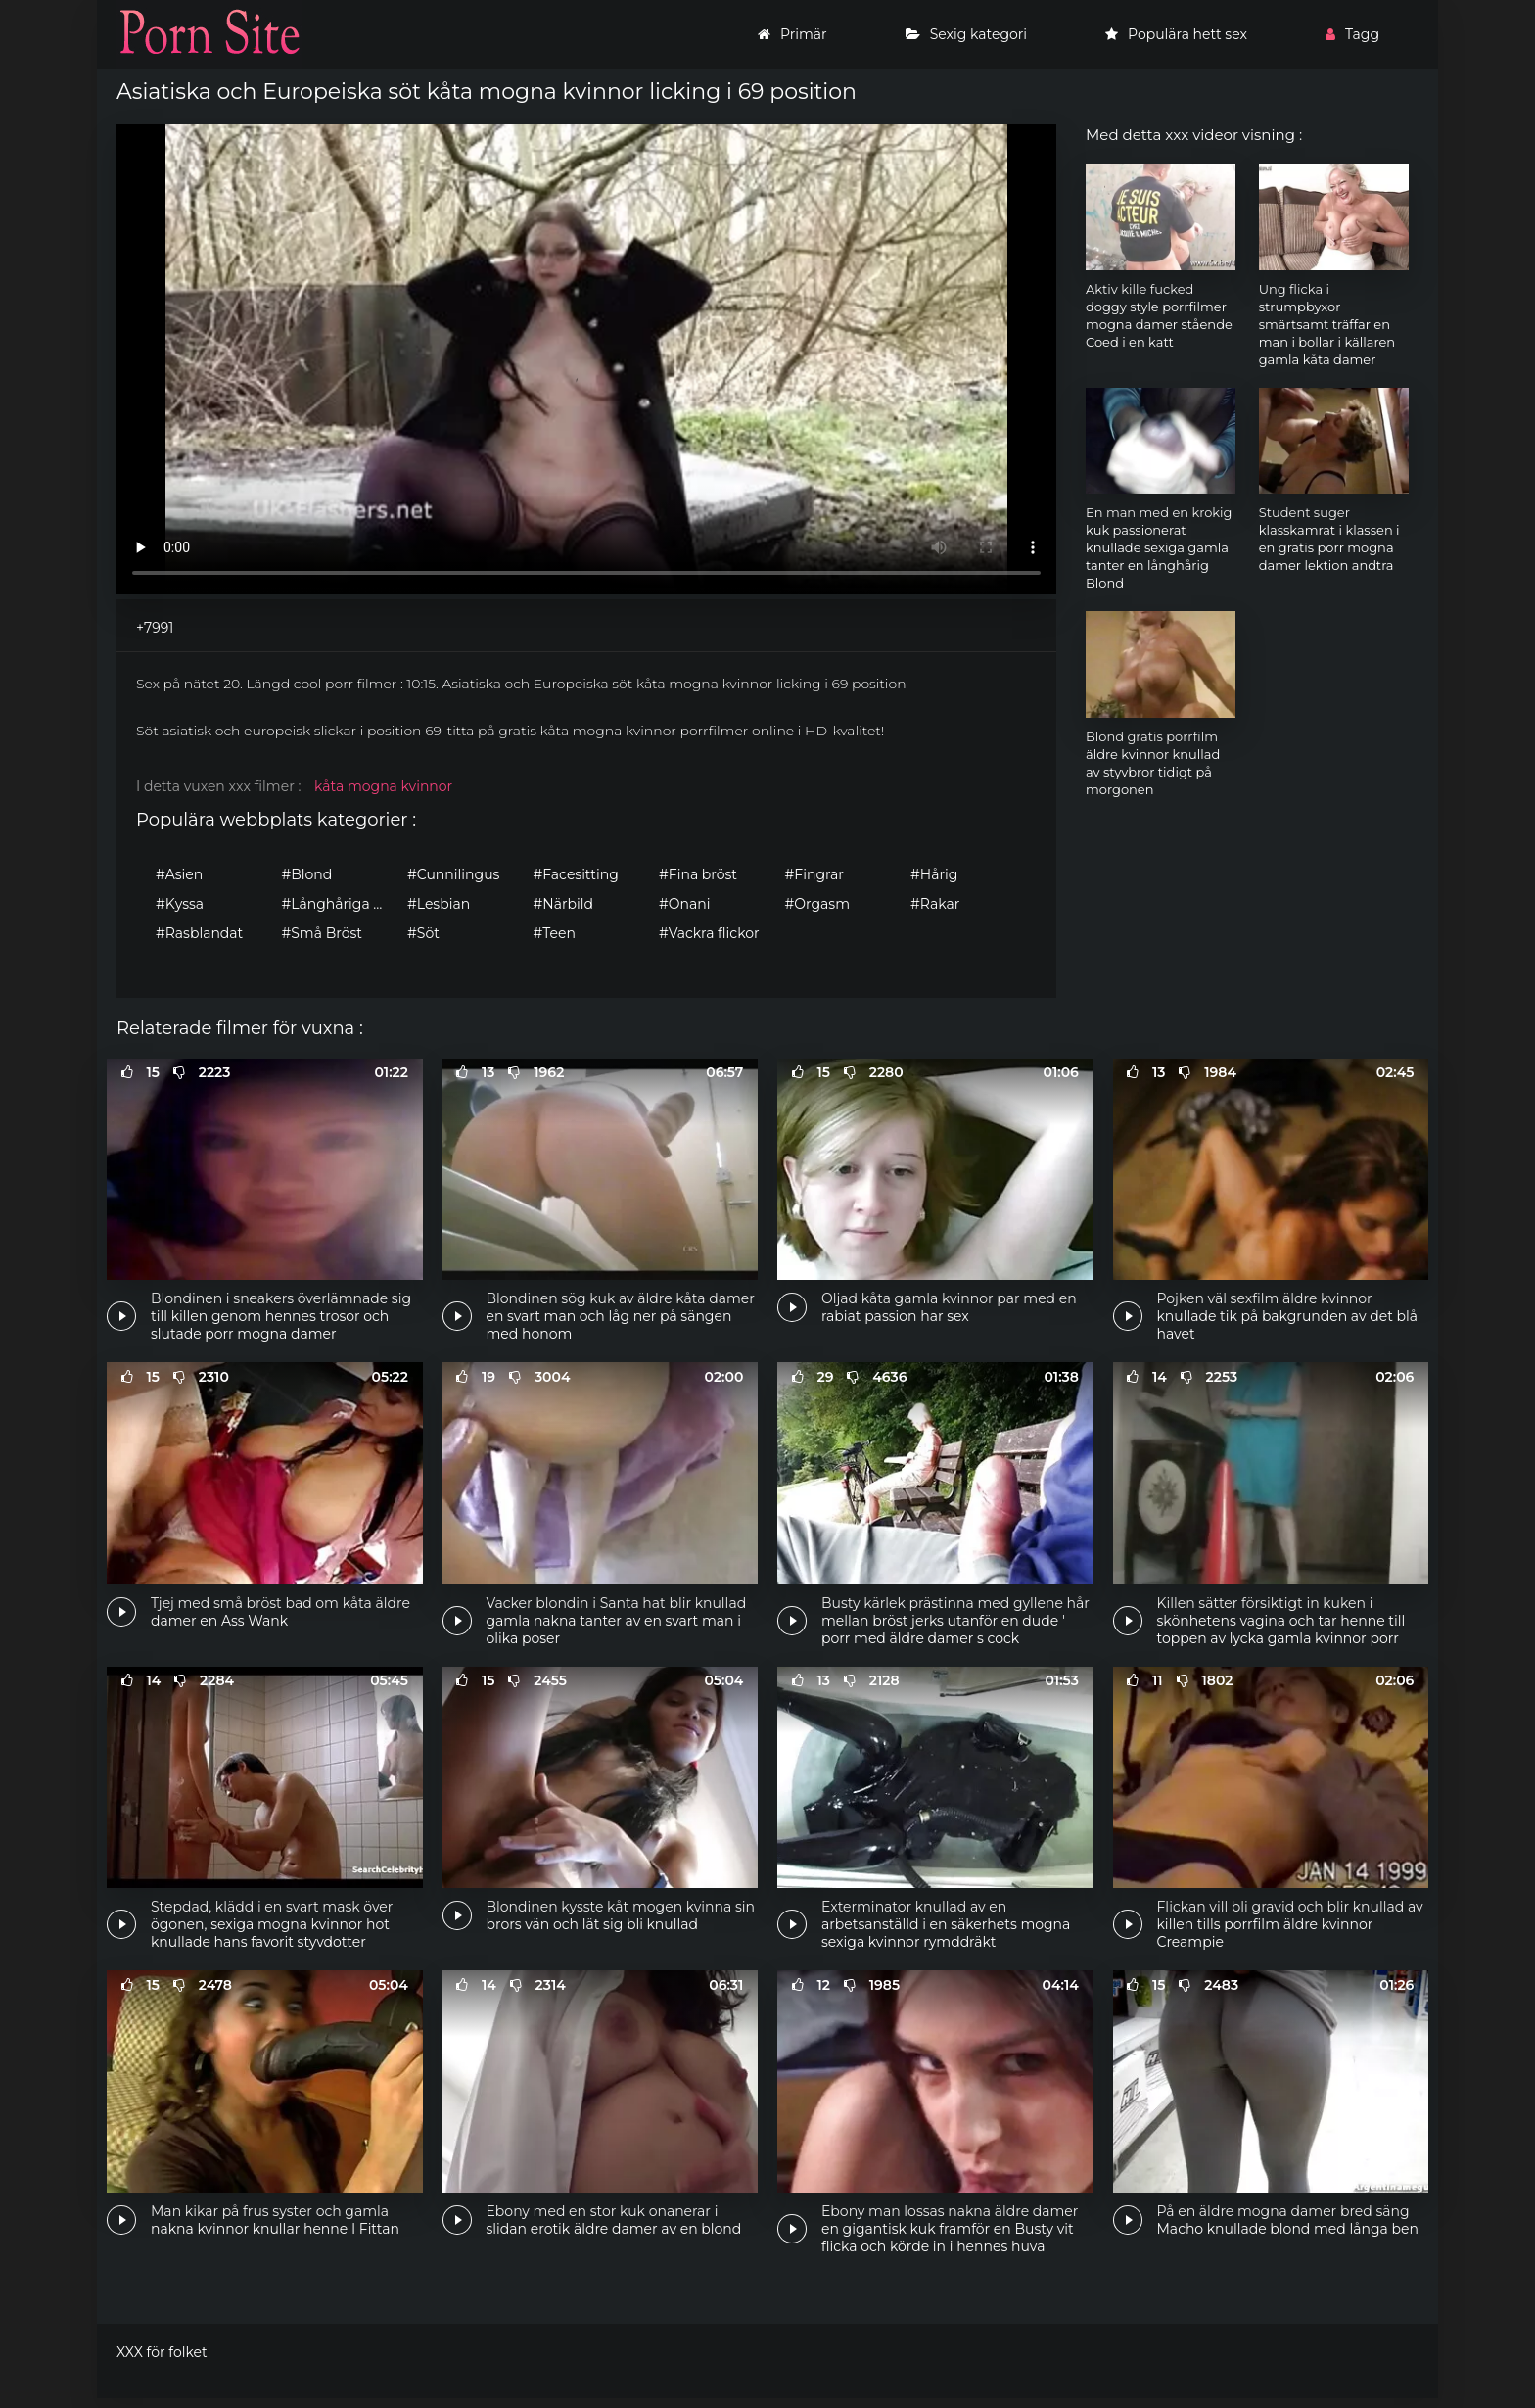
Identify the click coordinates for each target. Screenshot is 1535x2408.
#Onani (684, 904)
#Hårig (933, 874)
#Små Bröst (322, 933)
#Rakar (934, 904)
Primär (792, 34)
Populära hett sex (1176, 34)
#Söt (423, 933)
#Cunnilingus (453, 874)
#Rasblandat (199, 933)
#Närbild (563, 904)
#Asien (179, 874)
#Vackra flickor (709, 933)
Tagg (1352, 34)
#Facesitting (576, 874)
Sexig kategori (966, 34)
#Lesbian (438, 904)
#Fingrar (814, 874)
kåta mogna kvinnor (383, 786)
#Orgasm (817, 904)
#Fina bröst (698, 874)
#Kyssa (180, 904)
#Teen (555, 933)
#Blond (307, 874)
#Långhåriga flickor (340, 904)
